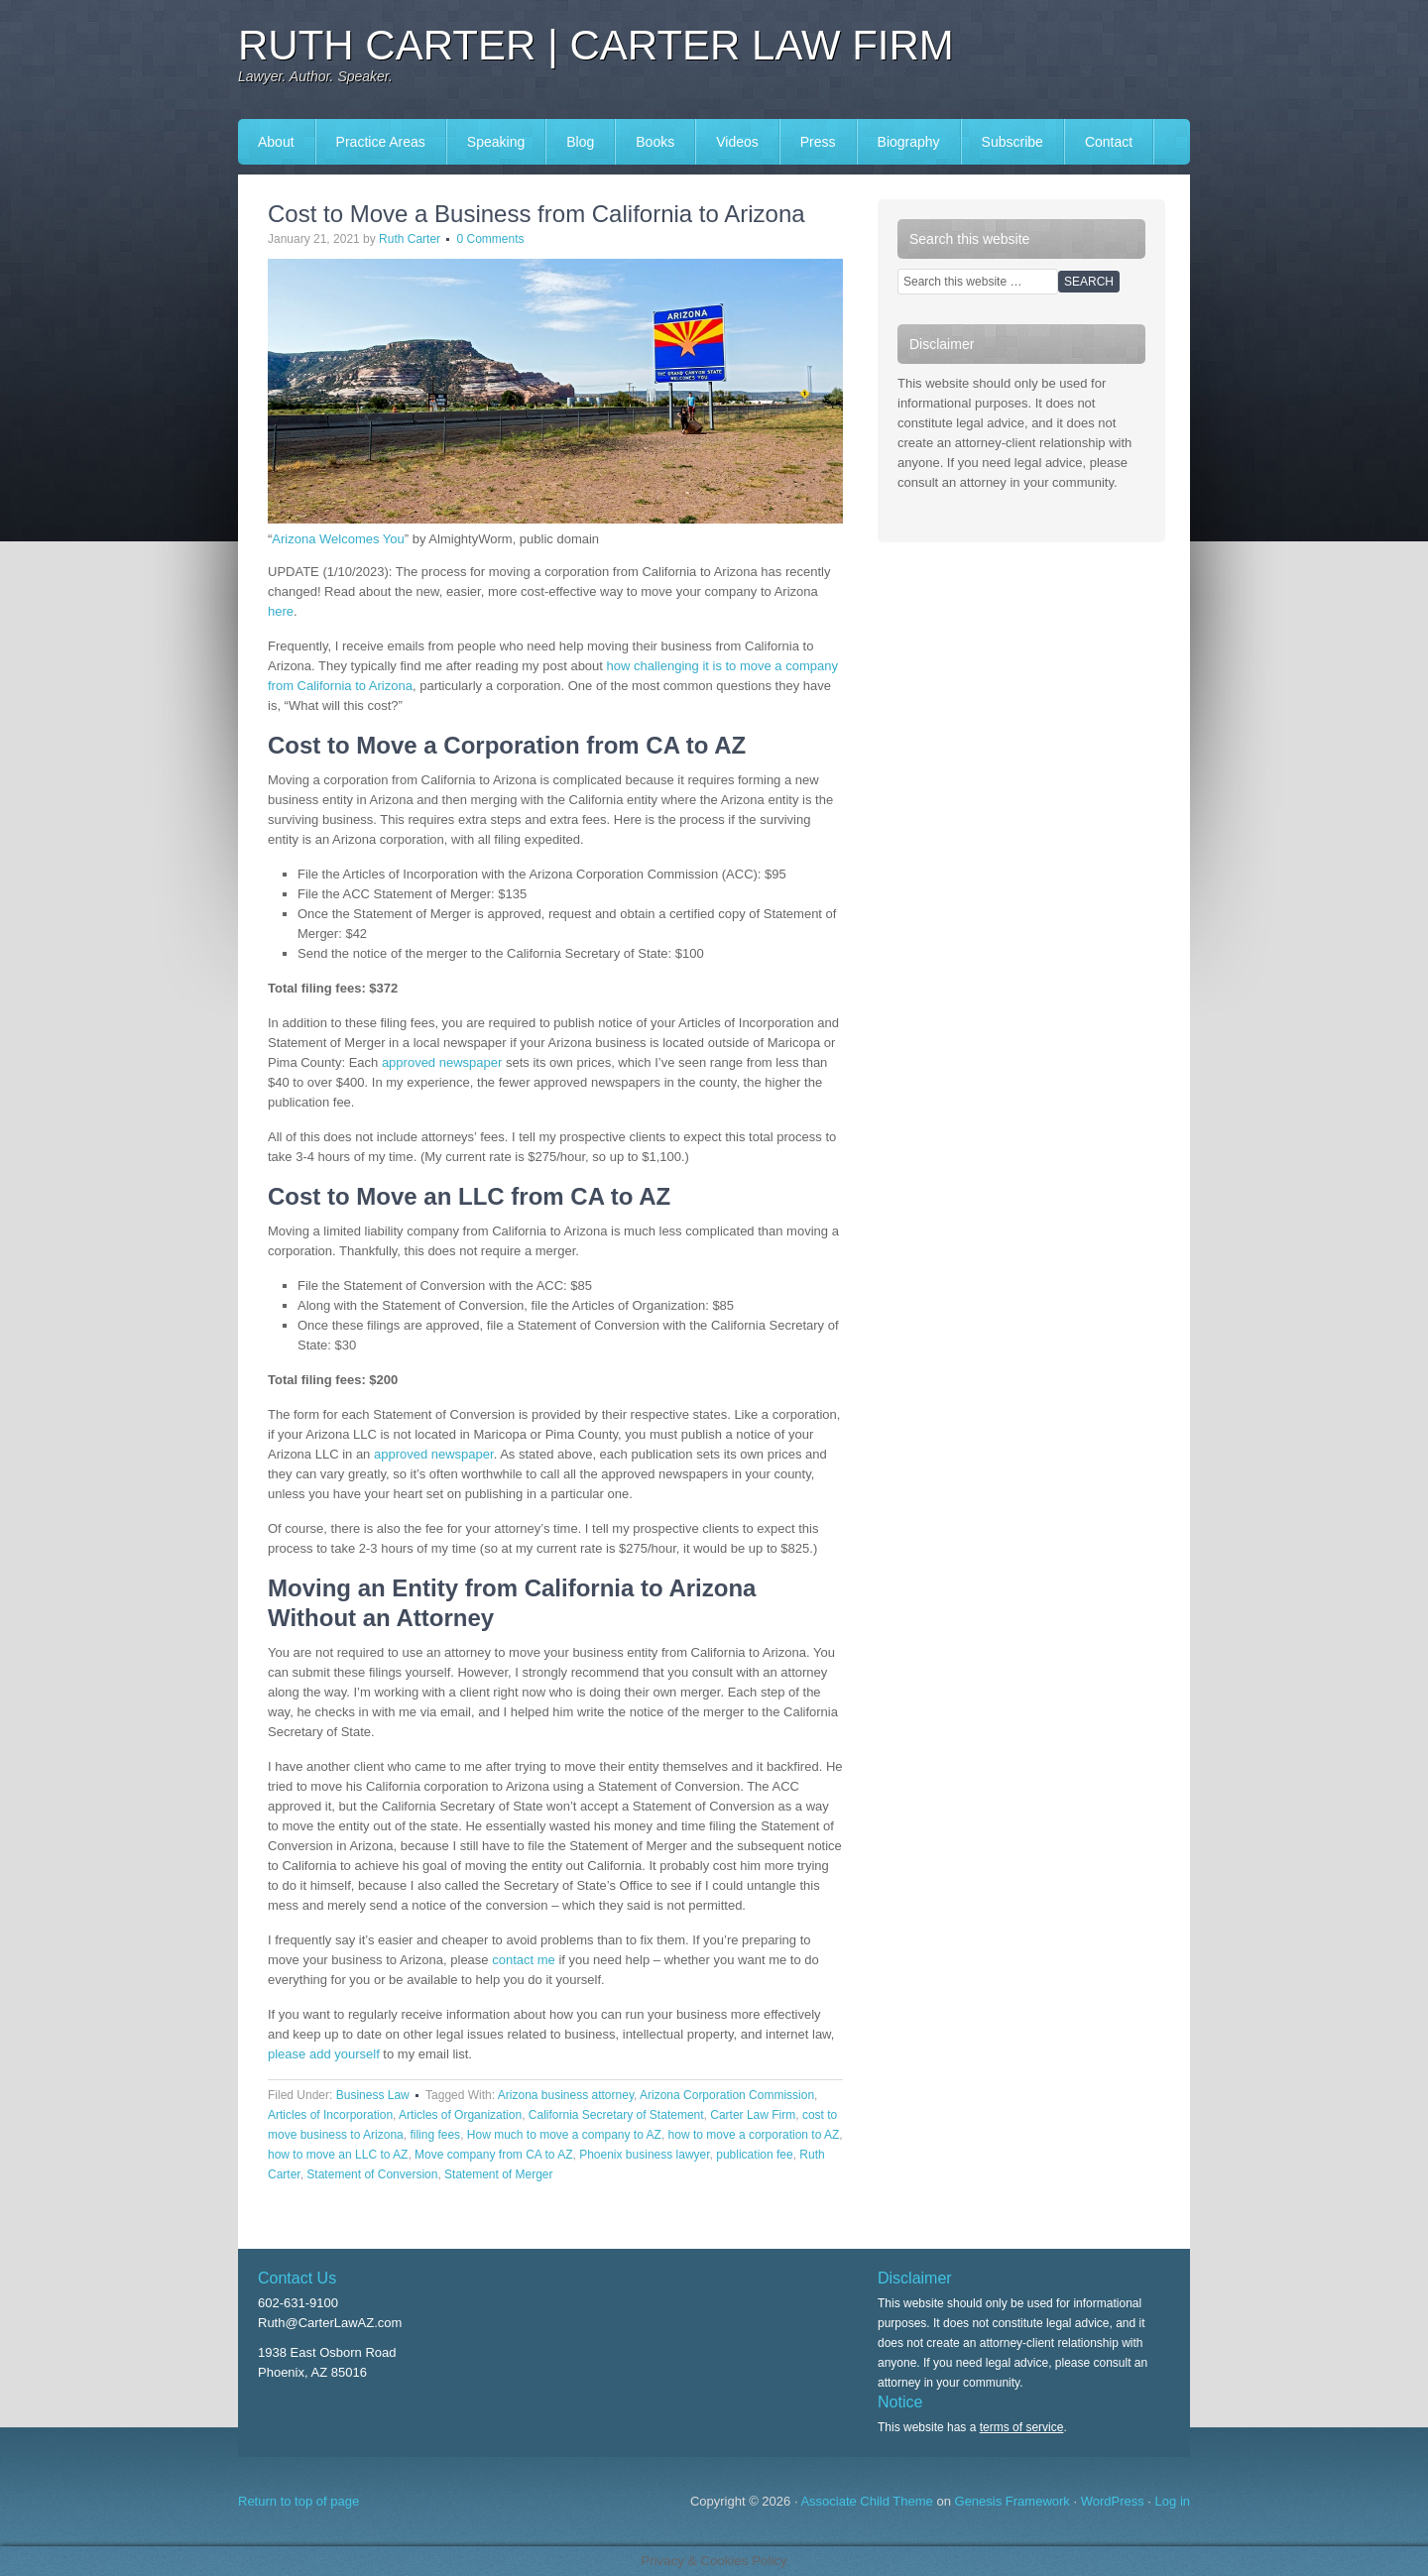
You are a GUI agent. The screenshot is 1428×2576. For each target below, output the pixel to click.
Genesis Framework (1012, 2501)
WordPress (1112, 2501)
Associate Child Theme (866, 2501)
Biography (909, 142)
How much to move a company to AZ (564, 2135)
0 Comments (490, 239)
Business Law (373, 2095)
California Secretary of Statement (616, 2115)
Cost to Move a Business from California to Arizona (536, 213)
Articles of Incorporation (330, 2115)
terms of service (1022, 2427)
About (276, 142)
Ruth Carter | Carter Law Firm (596, 45)
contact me (523, 1959)
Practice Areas (380, 142)
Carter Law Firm (752, 2115)
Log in (1172, 2501)
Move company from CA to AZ (493, 2155)
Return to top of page (298, 2501)
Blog (580, 142)
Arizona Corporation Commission (727, 2095)
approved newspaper (442, 1062)
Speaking (496, 142)
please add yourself (324, 2054)
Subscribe (1012, 142)
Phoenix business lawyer (644, 2155)
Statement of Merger (498, 2174)
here (281, 611)
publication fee (754, 2155)
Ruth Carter (409, 239)
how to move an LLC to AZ (338, 2155)
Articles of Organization (460, 2115)
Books (655, 142)
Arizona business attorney (566, 2095)
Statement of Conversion (371, 2174)
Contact (1108, 142)
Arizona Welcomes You (338, 538)
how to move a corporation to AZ (754, 2135)
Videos (737, 142)
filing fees (435, 2135)
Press (818, 142)
